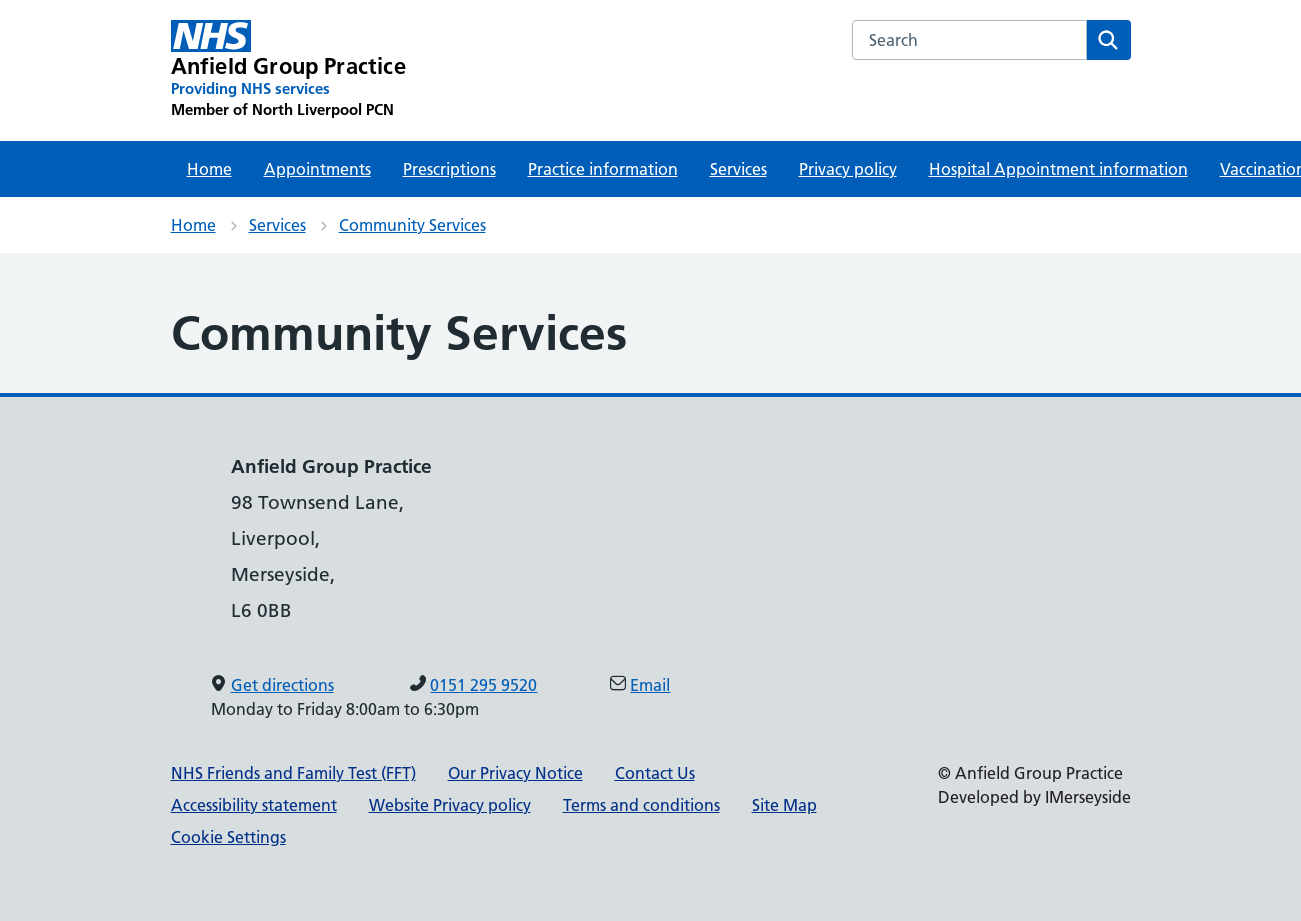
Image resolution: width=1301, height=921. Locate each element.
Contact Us (655, 773)
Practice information (603, 169)
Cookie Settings (228, 837)
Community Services (412, 225)
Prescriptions (449, 169)
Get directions (282, 685)
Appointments (317, 169)
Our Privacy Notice (515, 773)
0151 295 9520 (483, 685)
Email (650, 685)
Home (209, 169)
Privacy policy (848, 169)
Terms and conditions (641, 805)
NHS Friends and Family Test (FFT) (293, 773)
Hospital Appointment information (1058, 169)
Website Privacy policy (450, 805)
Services (738, 169)
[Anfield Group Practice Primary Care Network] (288, 70)
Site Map (784, 805)
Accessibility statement (254, 805)
